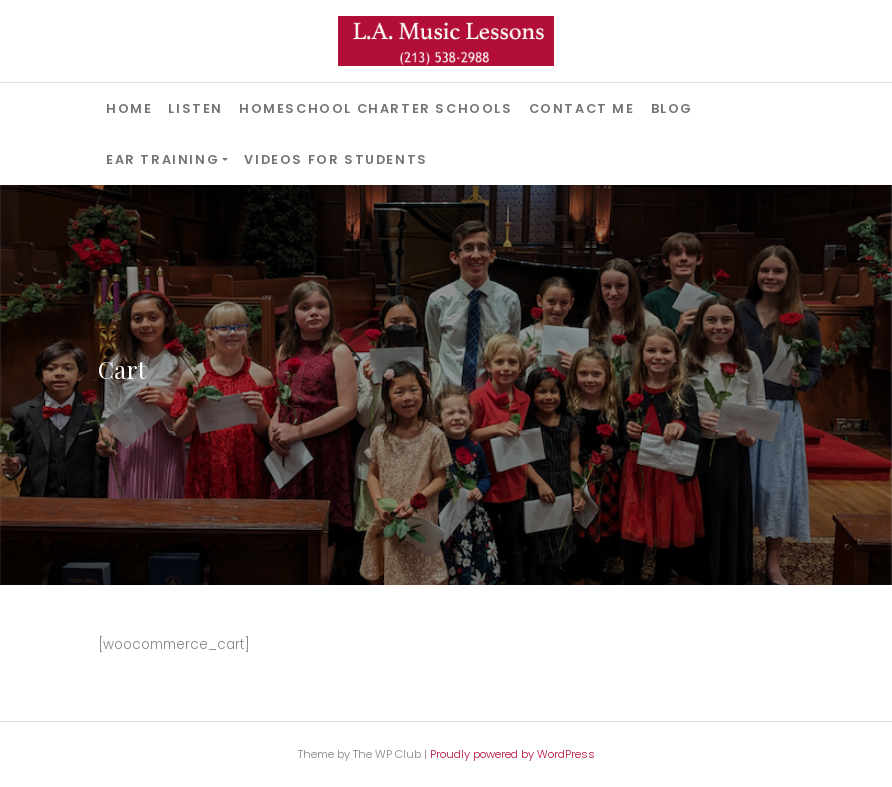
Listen (195, 108)
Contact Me (582, 108)
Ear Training (162, 159)
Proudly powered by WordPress (512, 754)
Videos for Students (335, 159)
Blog (672, 108)
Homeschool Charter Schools (376, 108)
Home (129, 108)
